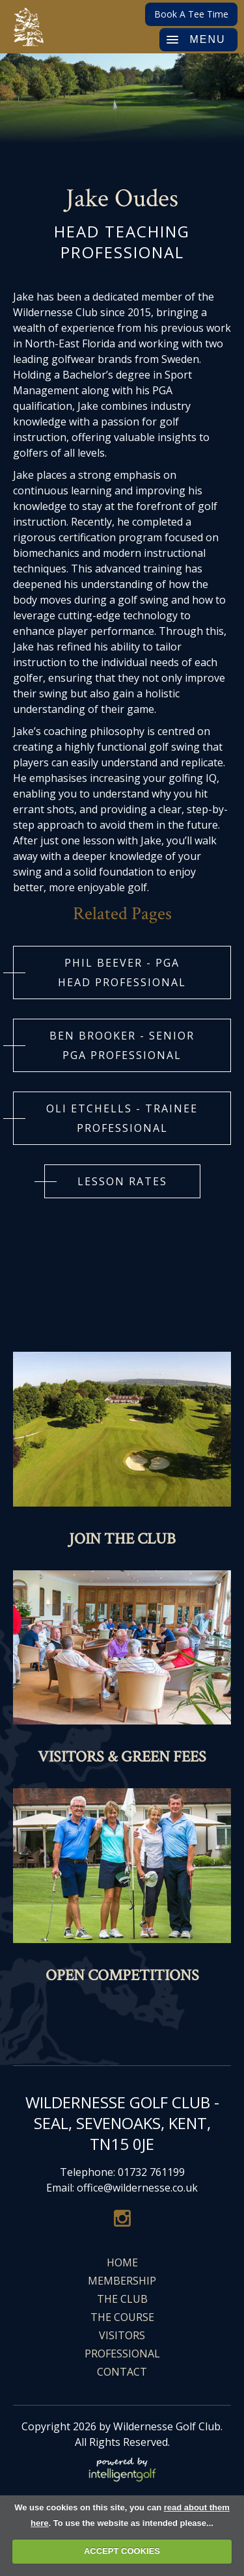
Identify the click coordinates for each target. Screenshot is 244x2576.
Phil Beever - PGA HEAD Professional (122, 972)
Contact (122, 2372)
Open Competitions (122, 1975)
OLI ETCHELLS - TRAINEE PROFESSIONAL (122, 1118)
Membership (122, 2281)
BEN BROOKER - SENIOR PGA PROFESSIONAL (122, 1045)
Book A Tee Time (191, 14)
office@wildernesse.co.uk (137, 2187)
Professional (122, 2353)
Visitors (122, 2335)
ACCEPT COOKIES (122, 2551)
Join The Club (122, 1539)
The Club (122, 2299)
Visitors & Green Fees (122, 1757)
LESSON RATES (122, 1181)
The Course (122, 2317)
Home (122, 2262)
